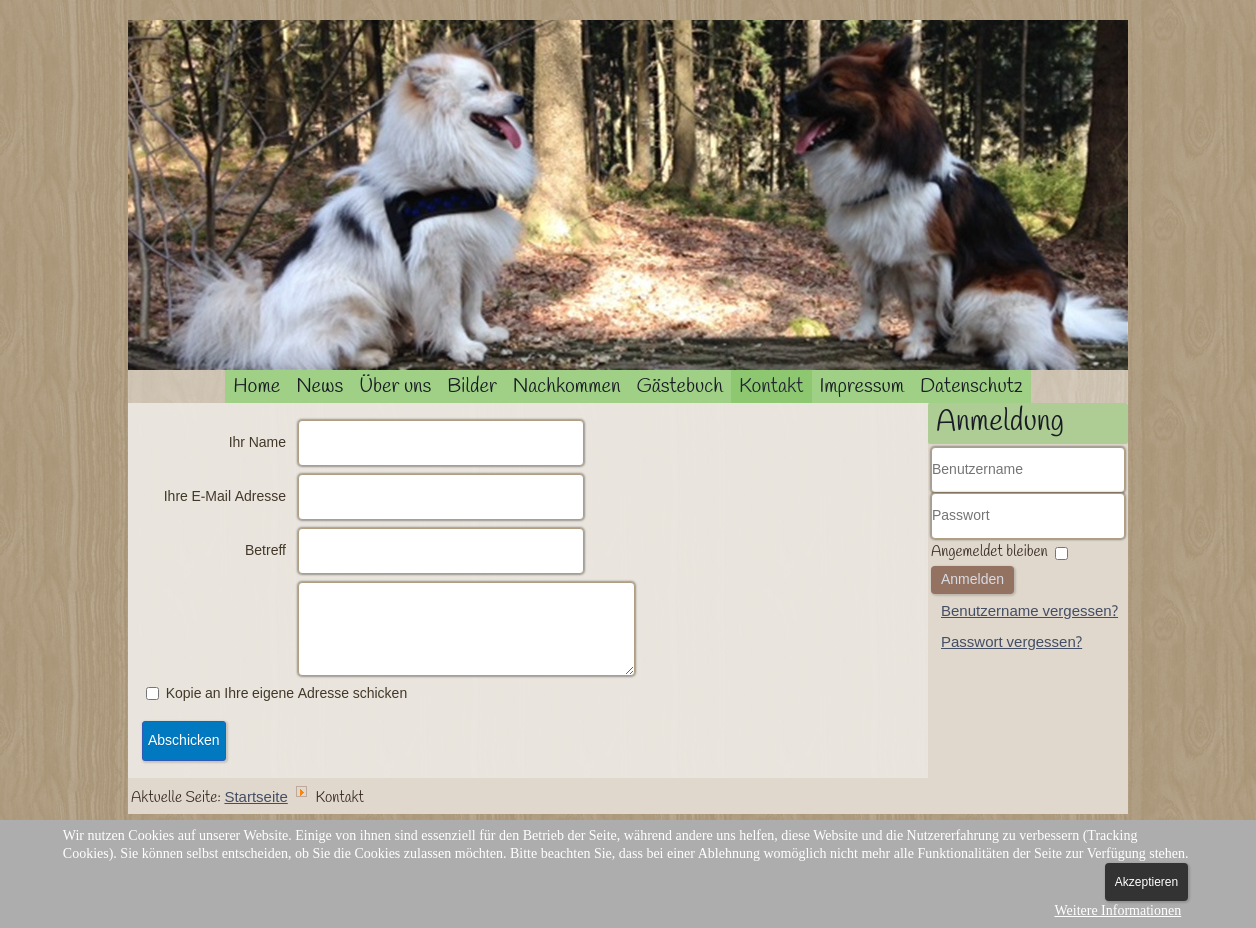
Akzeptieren (1146, 883)
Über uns (395, 386)
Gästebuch (680, 386)
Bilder (472, 386)
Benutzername (931, 493)
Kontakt (771, 386)
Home (256, 386)
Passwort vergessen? (1011, 643)
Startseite (255, 798)
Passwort (931, 539)
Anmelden (972, 580)
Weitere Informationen (1117, 910)
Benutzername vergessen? (1029, 612)
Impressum (862, 386)
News (319, 386)
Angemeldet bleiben (989, 552)
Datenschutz (971, 386)
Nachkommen (567, 386)
